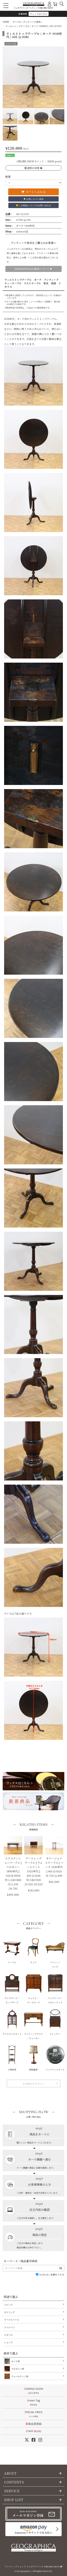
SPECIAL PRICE (33, 2414)
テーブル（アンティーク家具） (28, 21)
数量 (8, 176)
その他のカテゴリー (33, 2083)
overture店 (22, 231)
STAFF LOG (33, 2431)
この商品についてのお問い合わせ (33, 205)
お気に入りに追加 (33, 198)
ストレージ (9, 2327)
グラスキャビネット (12, 2022)
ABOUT (10, 2473)
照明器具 (33, 2057)
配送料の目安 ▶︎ (33, 168)
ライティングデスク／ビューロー (33, 2024)
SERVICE (12, 2491)
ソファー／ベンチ (55, 1952)
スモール (8, 2334)
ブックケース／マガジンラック (55, 1988)
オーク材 (15, 2361)
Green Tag (33, 2403)
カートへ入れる (33, 192)
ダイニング (9, 2312)
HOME (6, 21)
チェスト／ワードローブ (33, 1988)
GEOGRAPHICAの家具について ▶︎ (33, 269)
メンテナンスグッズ (55, 2057)
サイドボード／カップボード (12, 1988)
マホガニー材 (17, 2368)
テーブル (12, 1950)
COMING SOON (33, 2391)
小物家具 (12, 2057)
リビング (8, 2304)
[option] (33, 77)
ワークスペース (11, 2319)
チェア (33, 1950)
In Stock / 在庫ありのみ (51, 2275)
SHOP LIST (13, 2499)
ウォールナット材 (19, 2376)
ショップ (8, 2342)
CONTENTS (14, 2482)
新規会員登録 (34, 2423)
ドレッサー (55, 2022)
